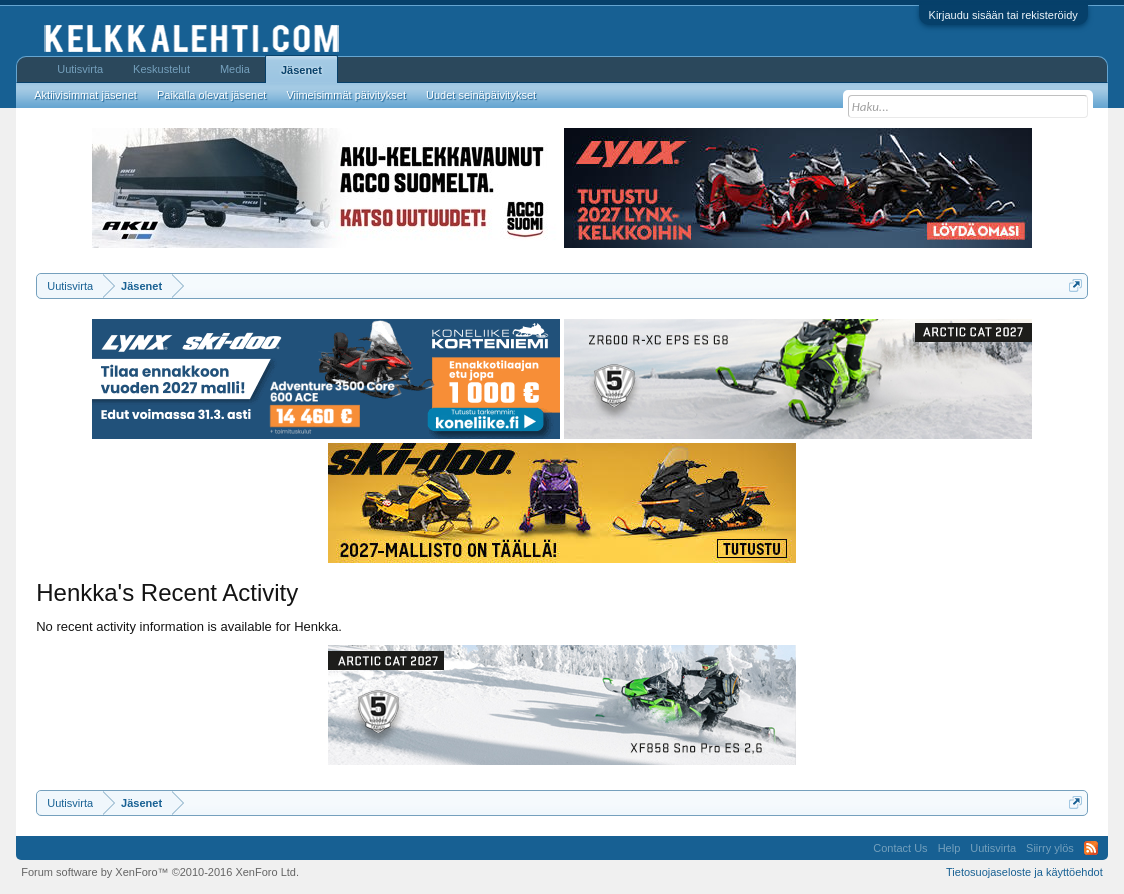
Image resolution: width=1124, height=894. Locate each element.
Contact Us (900, 848)
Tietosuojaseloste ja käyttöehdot (1024, 872)
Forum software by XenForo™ (160, 872)
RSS (1091, 848)
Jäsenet (301, 70)
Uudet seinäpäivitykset (481, 95)
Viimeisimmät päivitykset (346, 95)
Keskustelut (161, 69)
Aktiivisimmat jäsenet (85, 95)
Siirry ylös (1050, 848)
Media (235, 69)
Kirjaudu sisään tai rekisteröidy (1003, 15)
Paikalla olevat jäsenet (211, 95)
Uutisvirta (80, 69)
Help (949, 848)
